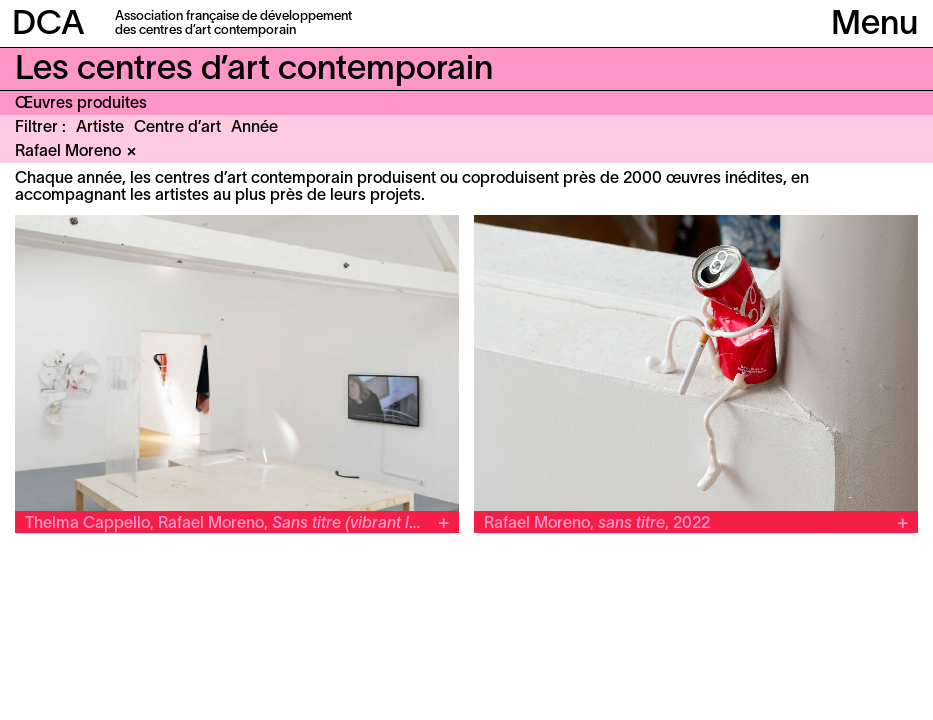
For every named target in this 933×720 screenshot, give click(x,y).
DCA (48, 25)
